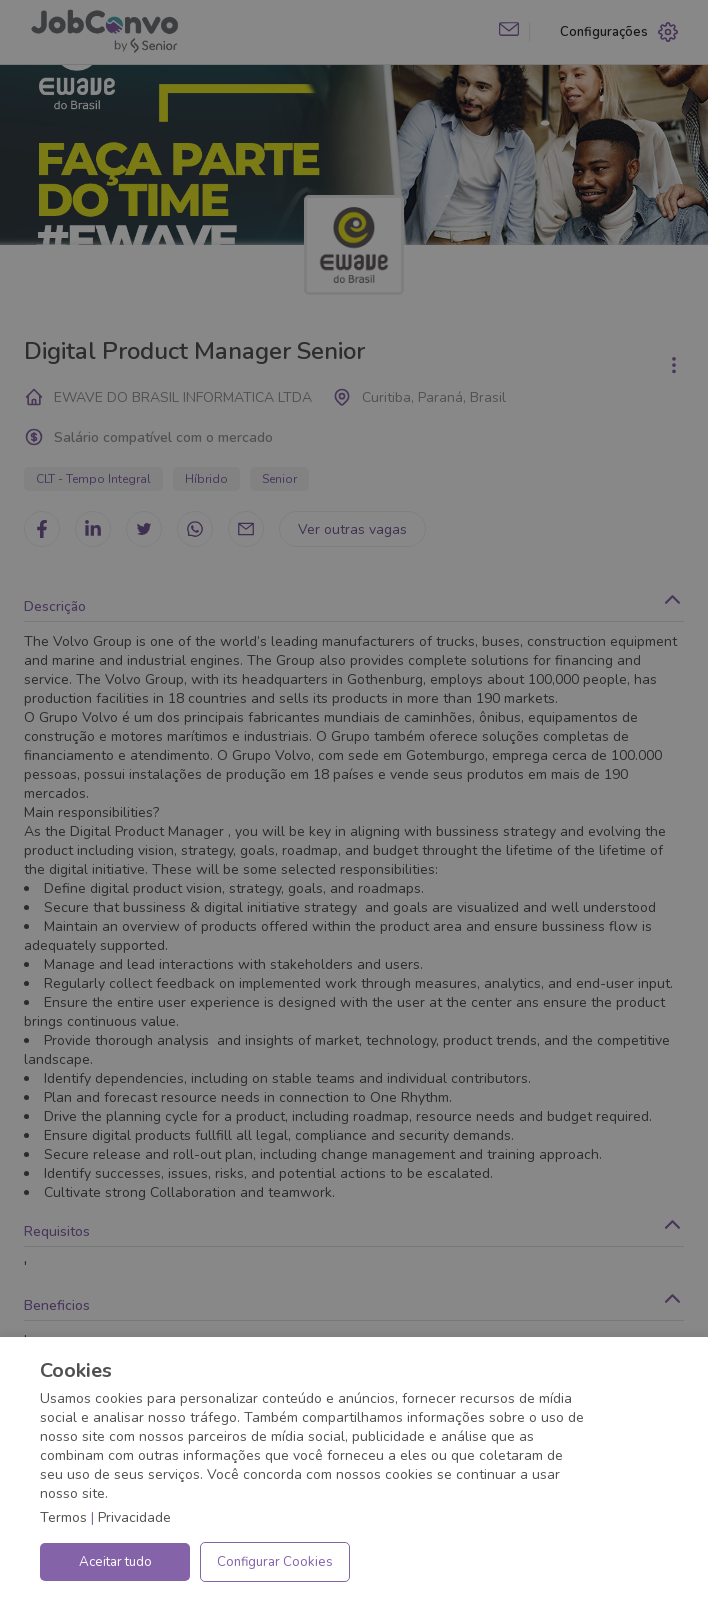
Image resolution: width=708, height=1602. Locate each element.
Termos (63, 1517)
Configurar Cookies (275, 1562)
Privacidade (134, 1517)
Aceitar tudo (115, 1562)
